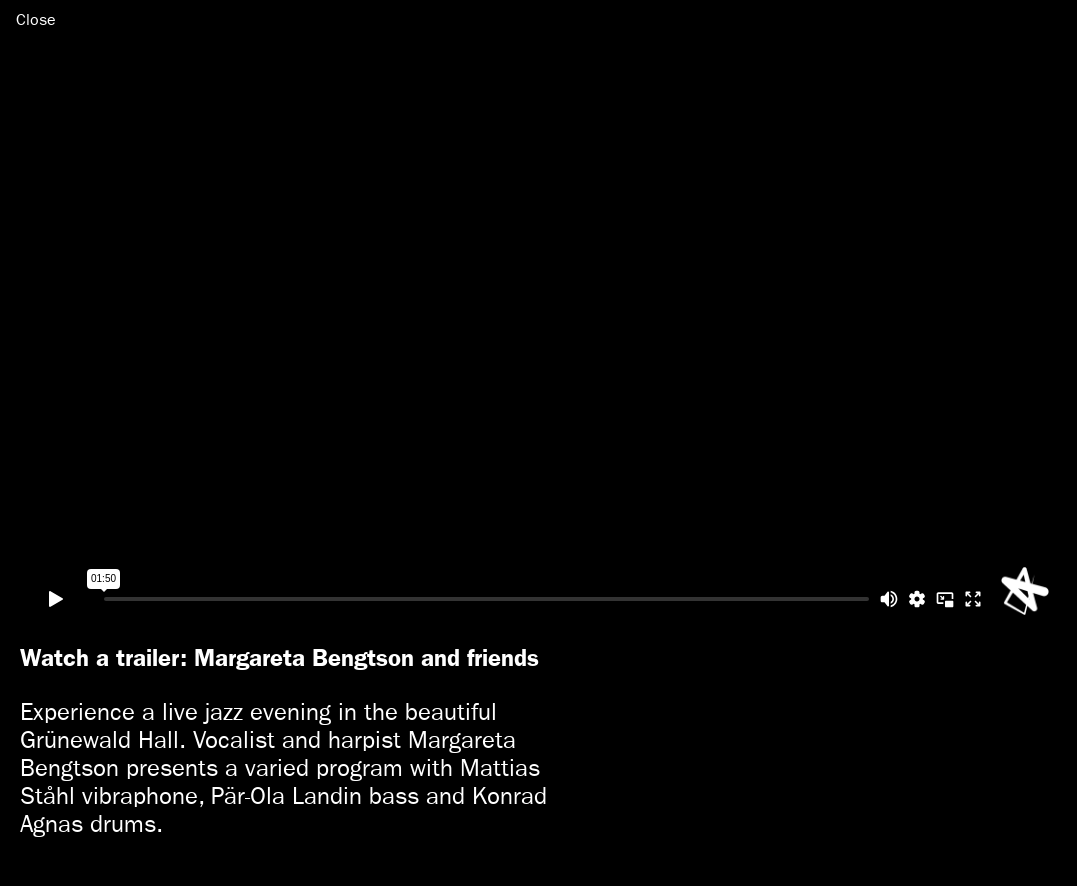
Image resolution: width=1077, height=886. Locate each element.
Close (36, 19)
